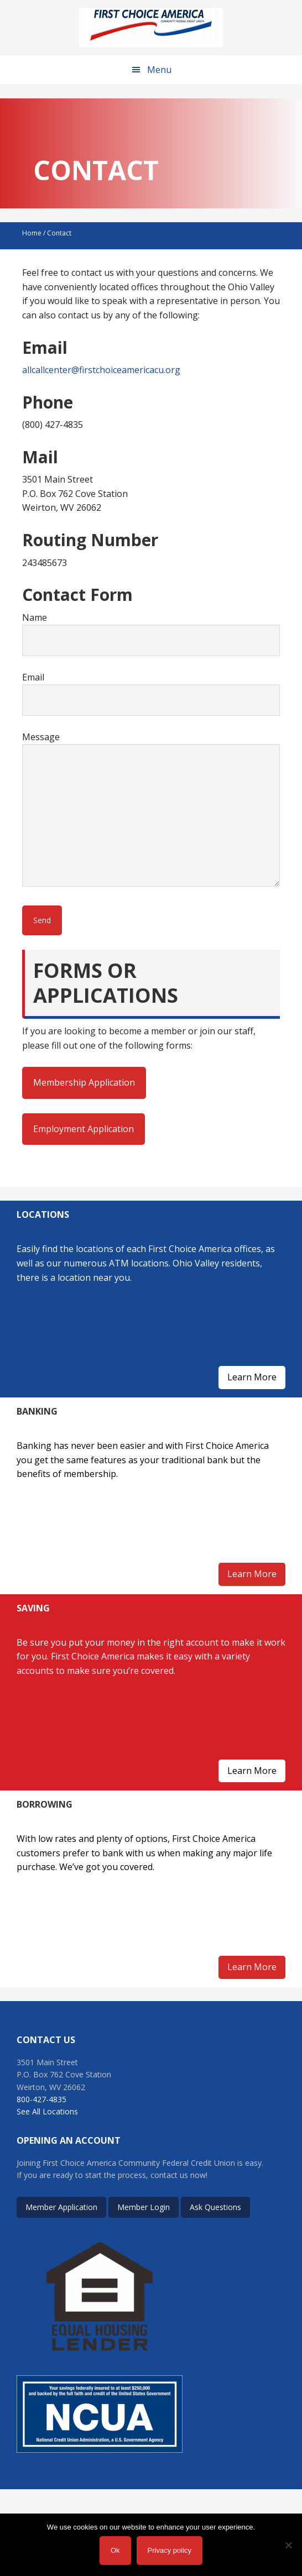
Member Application (61, 2207)
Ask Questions (215, 2207)
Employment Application (83, 1129)
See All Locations (47, 2111)
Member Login (143, 2207)
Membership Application (84, 1082)
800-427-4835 (41, 2099)
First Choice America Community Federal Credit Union (151, 27)
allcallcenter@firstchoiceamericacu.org (101, 370)
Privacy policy (169, 2550)
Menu (159, 70)
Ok (115, 2550)
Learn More (252, 1377)
